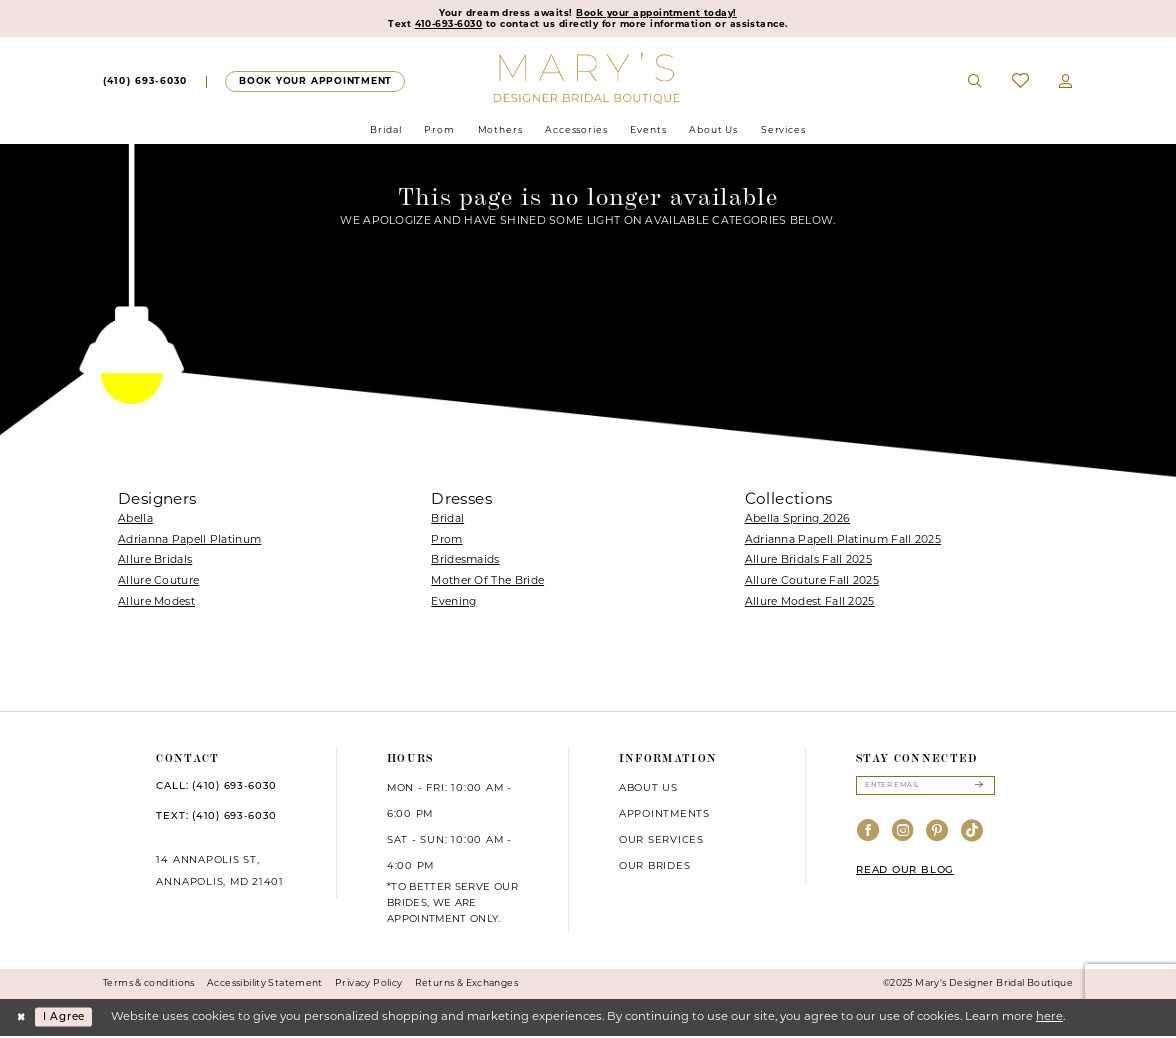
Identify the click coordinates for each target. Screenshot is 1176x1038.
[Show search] (976, 84)
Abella (135, 521)
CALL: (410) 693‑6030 (216, 788)
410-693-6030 (439, 25)
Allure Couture (158, 583)
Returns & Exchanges (466, 985)
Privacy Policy (368, 985)
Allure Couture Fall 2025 (812, 583)
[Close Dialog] (22, 1019)
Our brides (655, 868)
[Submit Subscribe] (978, 788)
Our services (661, 842)
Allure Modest (156, 604)
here (1049, 1019)
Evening (453, 604)
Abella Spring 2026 (798, 521)
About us (648, 790)
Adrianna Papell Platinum (189, 542)
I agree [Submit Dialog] (70, 1019)
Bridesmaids (465, 563)
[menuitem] (145, 84)
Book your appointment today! (660, 13)
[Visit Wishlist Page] (1020, 83)
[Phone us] (145, 84)
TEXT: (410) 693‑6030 (216, 818)
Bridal (447, 521)
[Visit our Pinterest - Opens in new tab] (937, 836)
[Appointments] (314, 83)
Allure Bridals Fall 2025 (808, 563)
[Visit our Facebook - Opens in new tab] (868, 836)
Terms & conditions (149, 985)
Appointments (664, 816)
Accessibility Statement (265, 985)
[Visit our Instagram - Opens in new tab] (903, 836)
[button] (1066, 84)
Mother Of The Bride (487, 583)
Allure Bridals (155, 563)
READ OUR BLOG (905, 874)
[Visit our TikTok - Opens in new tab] (972, 836)
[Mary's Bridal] (588, 80)
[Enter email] (925, 788)
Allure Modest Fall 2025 (810, 604)
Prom (446, 542)
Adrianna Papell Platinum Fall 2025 (843, 542)
